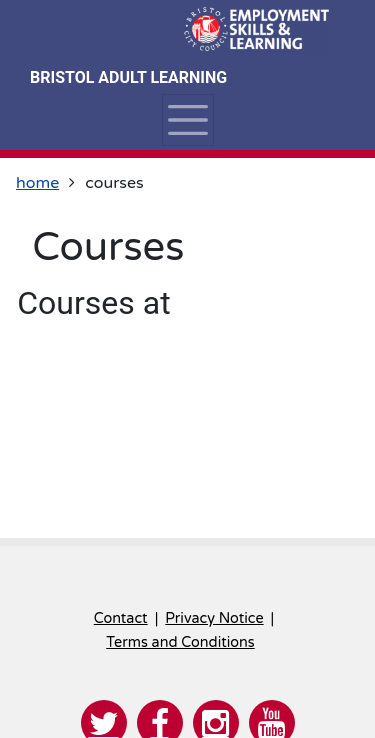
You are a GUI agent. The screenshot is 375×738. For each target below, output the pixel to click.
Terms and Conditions (180, 642)
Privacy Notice (214, 618)
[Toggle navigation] (187, 120)
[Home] (254, 30)
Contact (121, 618)
